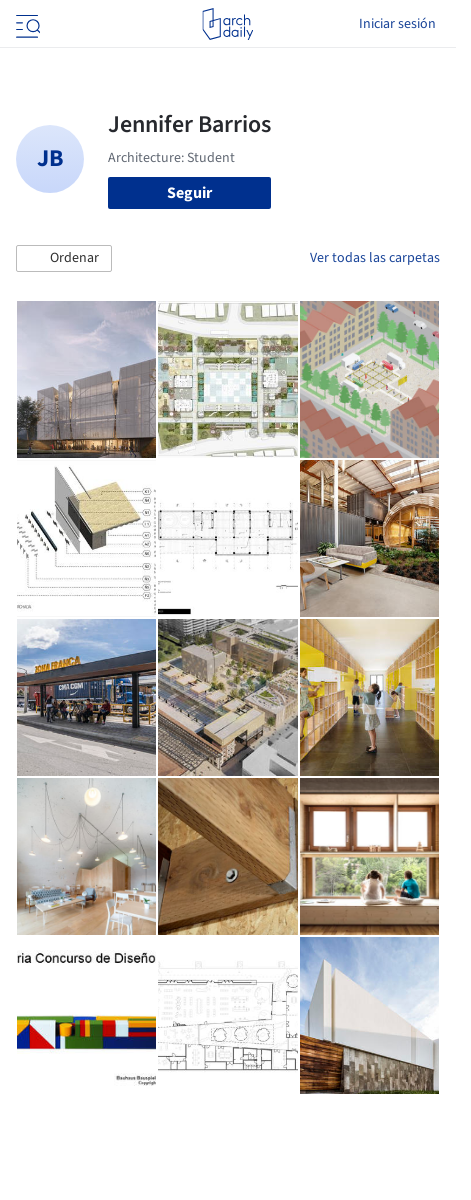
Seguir (189, 193)
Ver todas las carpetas (375, 258)
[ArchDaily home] (227, 24)
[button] (64, 259)
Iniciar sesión (397, 24)
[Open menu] (26, 24)
